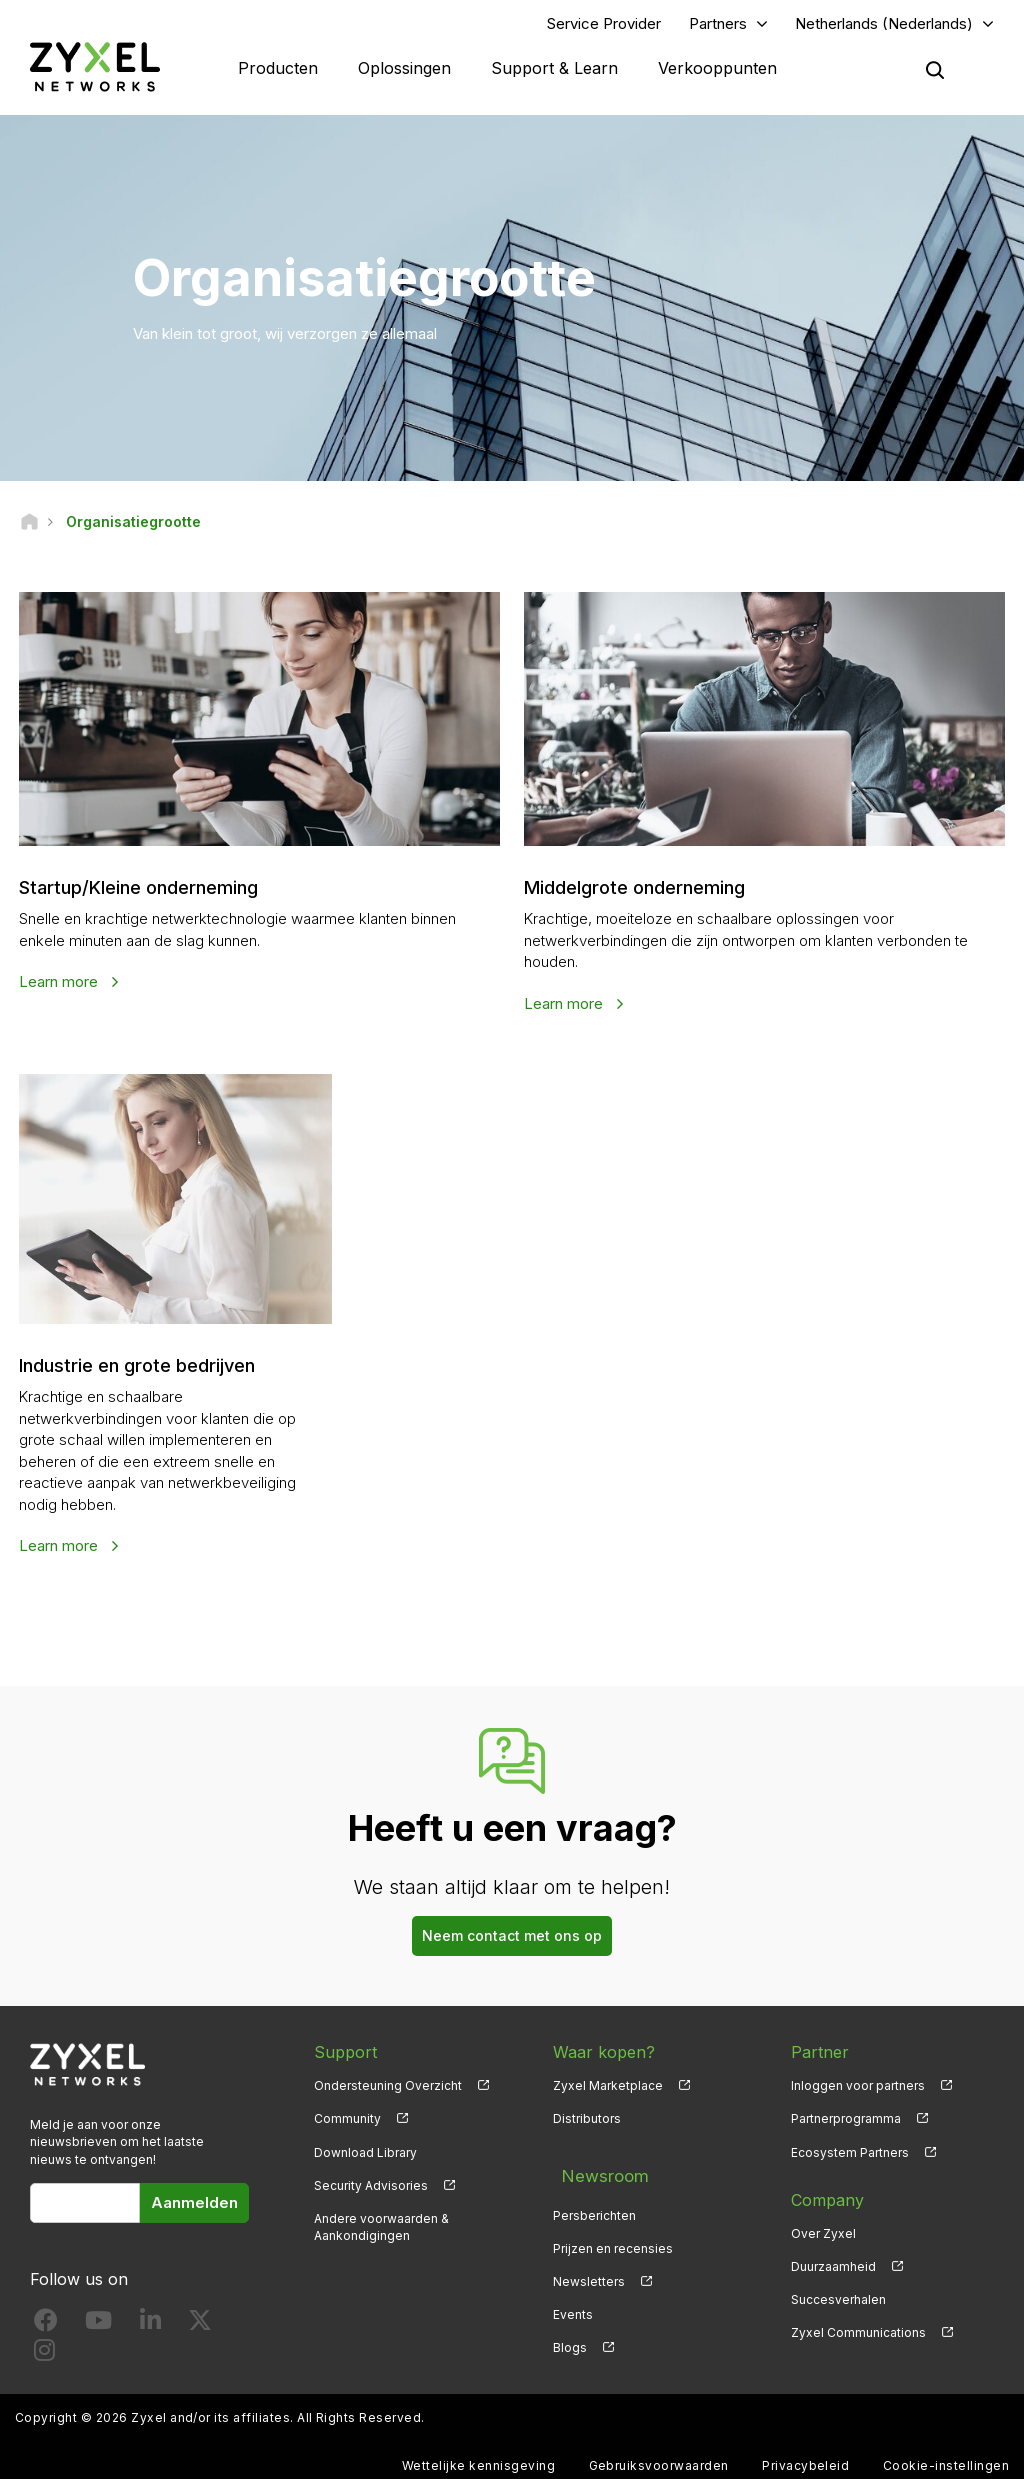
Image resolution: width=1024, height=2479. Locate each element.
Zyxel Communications (858, 2336)
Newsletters (589, 2270)
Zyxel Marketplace (608, 2089)
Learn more (62, 985)
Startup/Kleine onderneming (154, 891)
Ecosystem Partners (850, 2156)
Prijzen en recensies (613, 2237)
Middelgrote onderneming (646, 891)
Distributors (587, 2123)
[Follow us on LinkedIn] (150, 2328)
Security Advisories (371, 2189)
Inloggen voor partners (858, 2089)
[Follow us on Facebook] (46, 2328)
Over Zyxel (823, 2237)
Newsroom (595, 2171)
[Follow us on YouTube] (98, 2328)
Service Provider (604, 26)
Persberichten (594, 2204)
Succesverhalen (838, 2303)
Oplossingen (404, 70)
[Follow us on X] (200, 2328)
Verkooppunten (717, 70)
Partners (718, 26)
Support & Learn (554, 70)
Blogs (570, 2336)
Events (573, 2303)
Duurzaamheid (833, 2270)
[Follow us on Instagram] (44, 2358)
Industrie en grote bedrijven (151, 1369)
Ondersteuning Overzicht (388, 2089)
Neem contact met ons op (512, 1940)
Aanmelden (194, 2206)
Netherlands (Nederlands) (884, 26)
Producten (278, 70)
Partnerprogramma (846, 2123)
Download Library (365, 2156)
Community (347, 2123)
